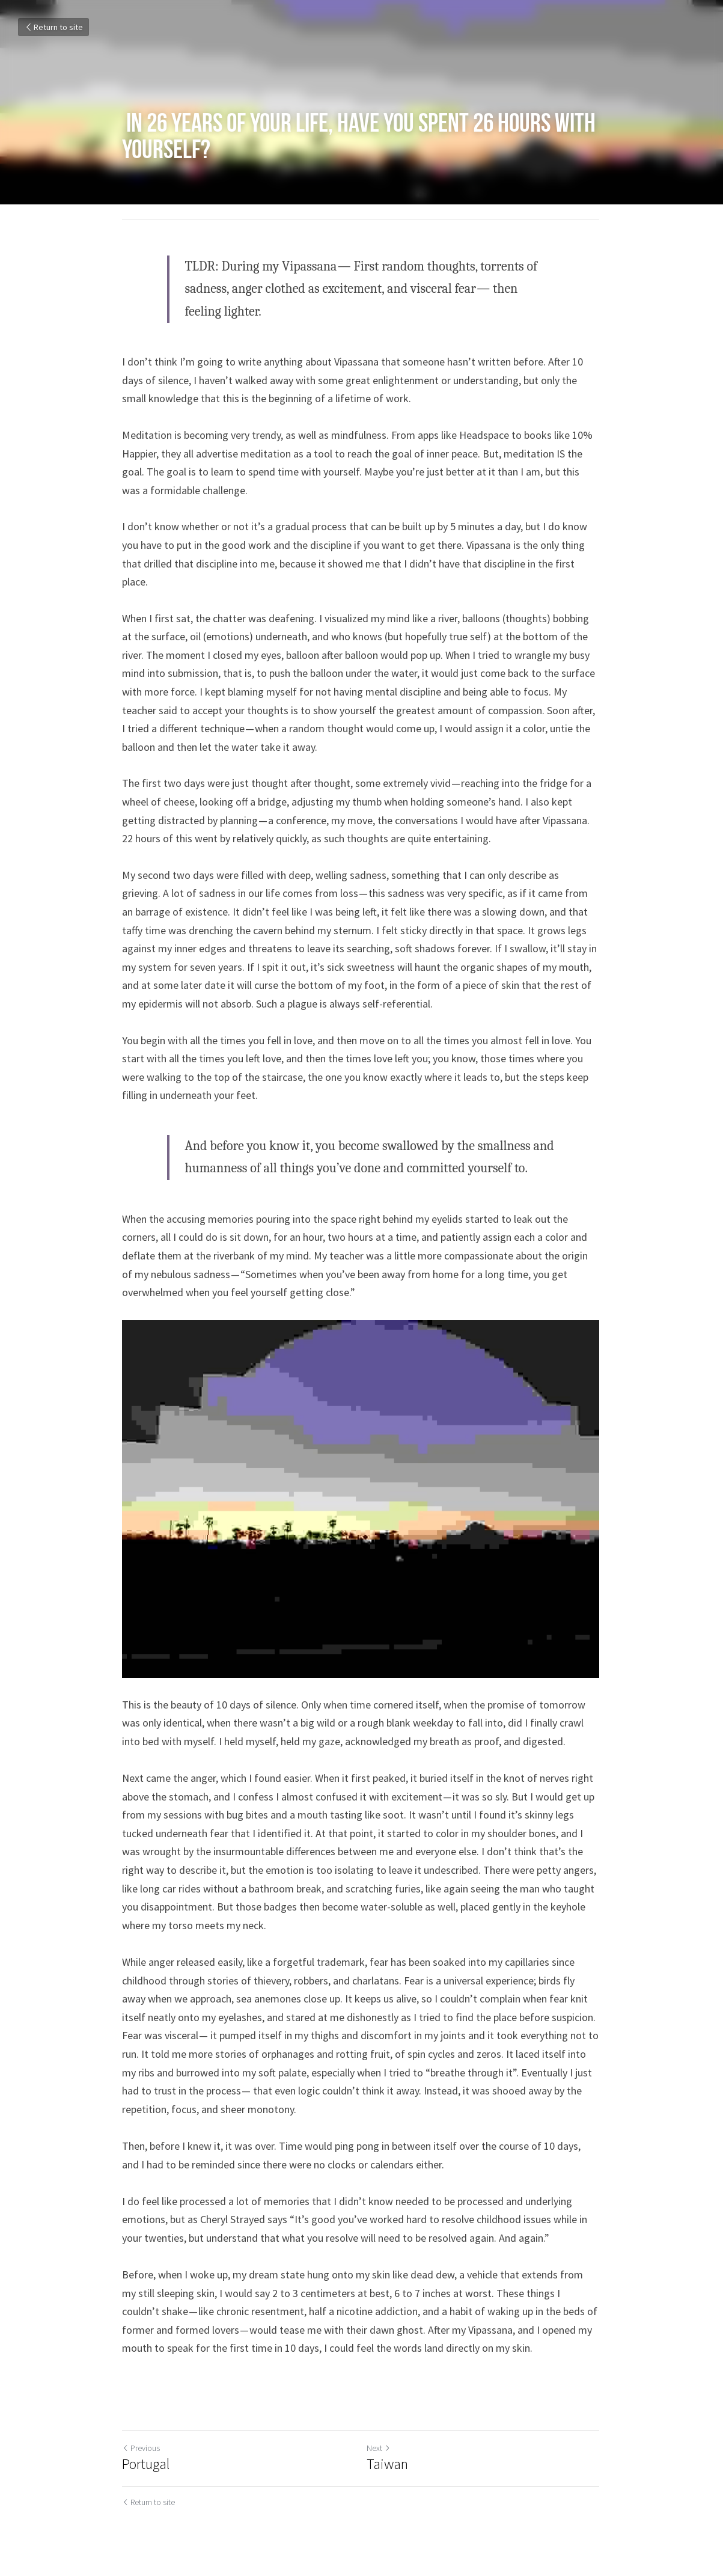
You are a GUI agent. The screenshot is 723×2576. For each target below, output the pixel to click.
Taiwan (388, 2465)
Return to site (53, 27)
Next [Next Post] (380, 2449)
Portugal (146, 2465)
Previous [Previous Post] (141, 2449)
